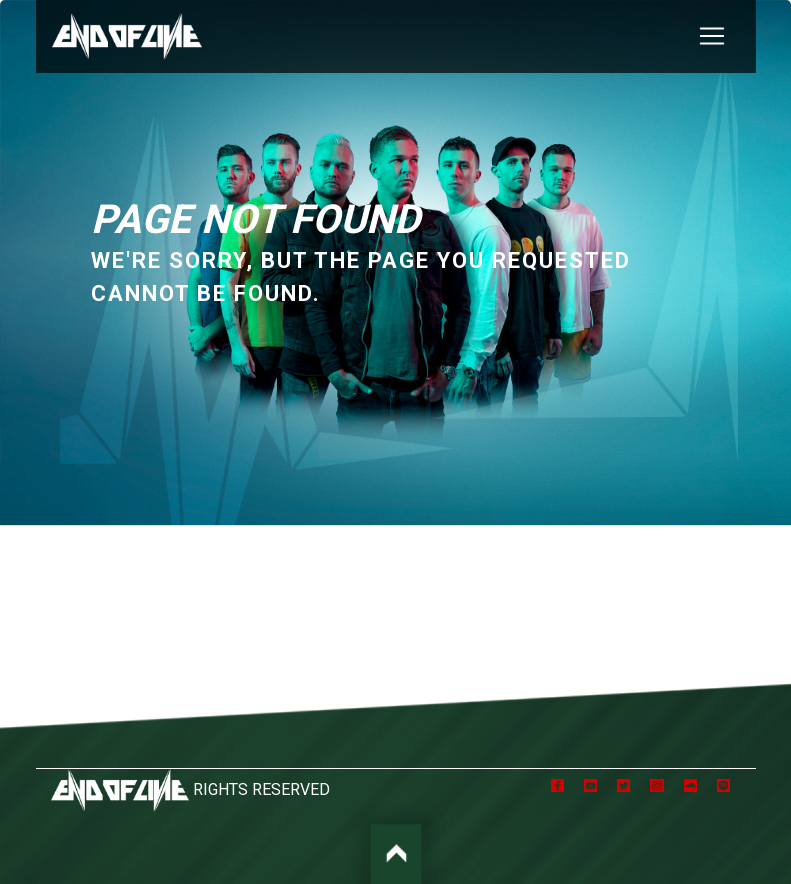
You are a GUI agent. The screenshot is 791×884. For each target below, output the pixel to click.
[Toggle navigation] (712, 36)
